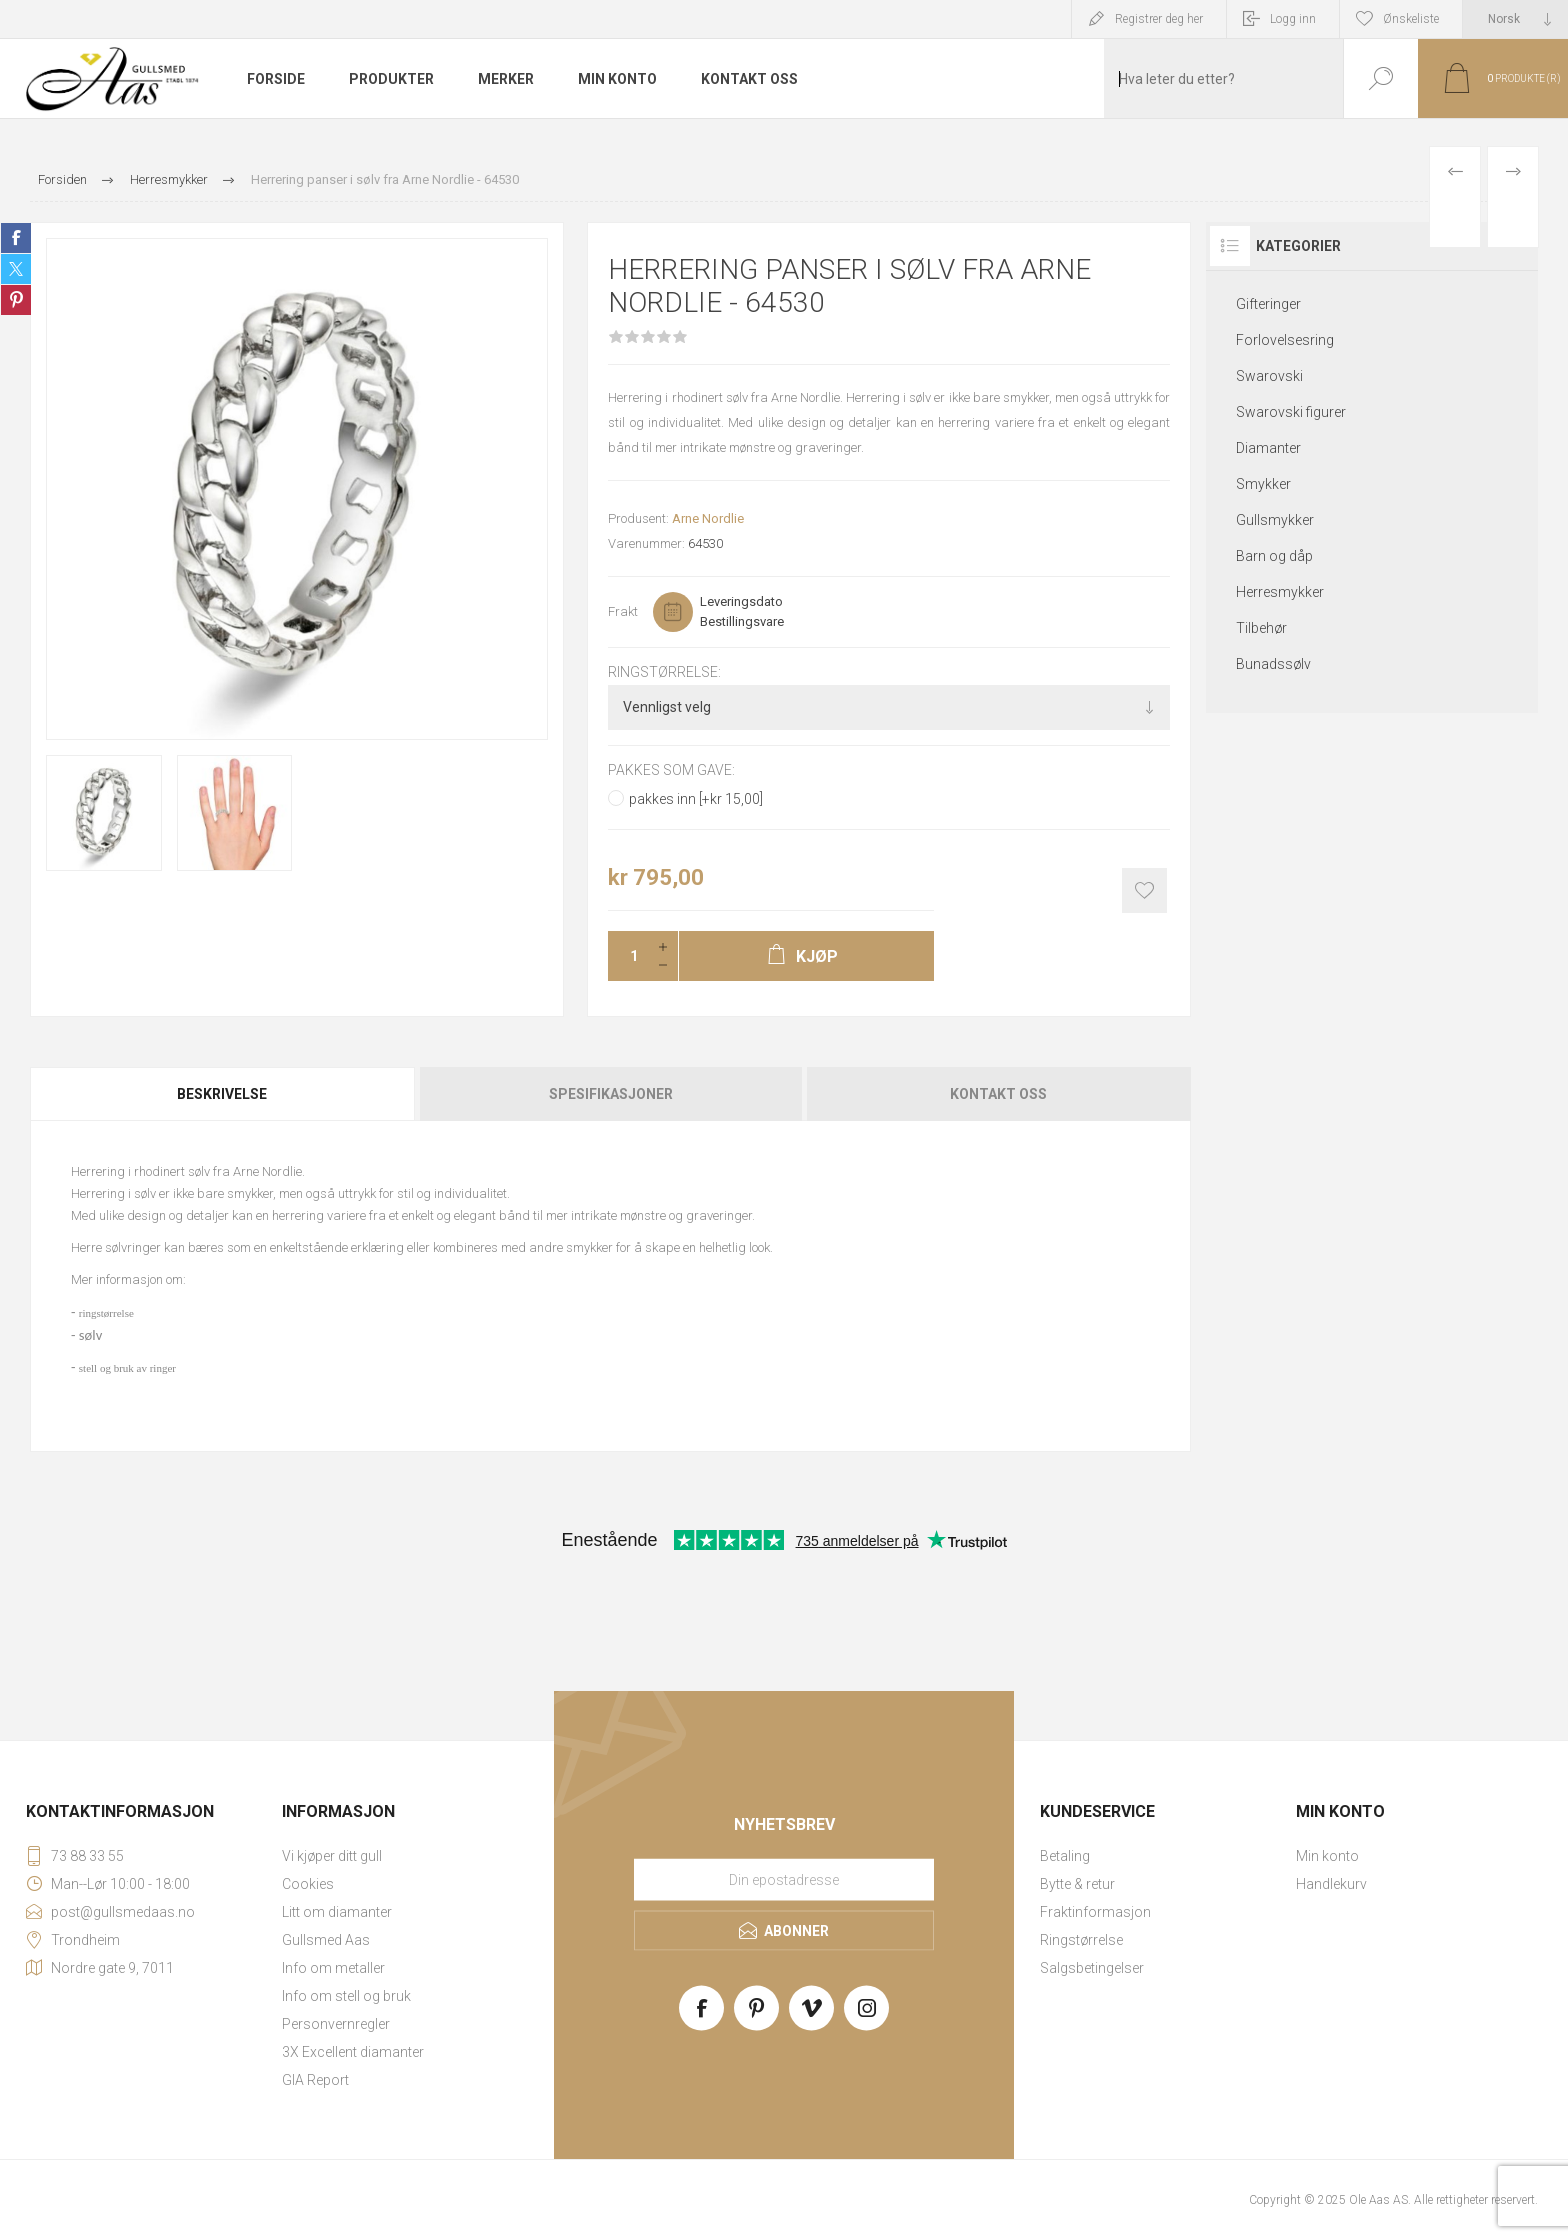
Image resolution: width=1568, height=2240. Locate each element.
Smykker (1263, 484)
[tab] (223, 1094)
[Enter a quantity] (628, 956)
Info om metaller (333, 1968)
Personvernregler (336, 2024)
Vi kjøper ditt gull (332, 1856)
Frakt (623, 611)
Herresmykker (1280, 592)
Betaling (1065, 1856)
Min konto (1327, 1856)
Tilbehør (1261, 628)
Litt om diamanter (337, 1912)
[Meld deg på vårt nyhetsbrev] (784, 1879)
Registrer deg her (1159, 19)
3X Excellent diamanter (353, 2052)
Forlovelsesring (1285, 340)
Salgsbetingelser (1092, 1968)
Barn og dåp (1274, 556)
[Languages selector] (1515, 19)
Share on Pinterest (16, 300)
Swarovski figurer (1291, 412)
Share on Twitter (16, 269)
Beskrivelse (222, 1094)
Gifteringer (1268, 304)
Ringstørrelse (1081, 1940)
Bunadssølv (1273, 664)
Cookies (308, 1884)
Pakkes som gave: (671, 771)
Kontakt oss (998, 1094)
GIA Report (315, 2080)
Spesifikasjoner (611, 1094)
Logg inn (1293, 19)
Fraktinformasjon (1095, 1912)
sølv (90, 1335)
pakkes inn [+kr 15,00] (696, 799)
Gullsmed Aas (326, 1940)
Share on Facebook (16, 238)
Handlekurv (1331, 1884)
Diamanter (1268, 448)
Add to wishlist (1144, 890)
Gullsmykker (1275, 520)
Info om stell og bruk (346, 1996)
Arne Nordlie (708, 518)
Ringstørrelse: (664, 672)
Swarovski (1269, 376)
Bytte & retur (1077, 1884)
